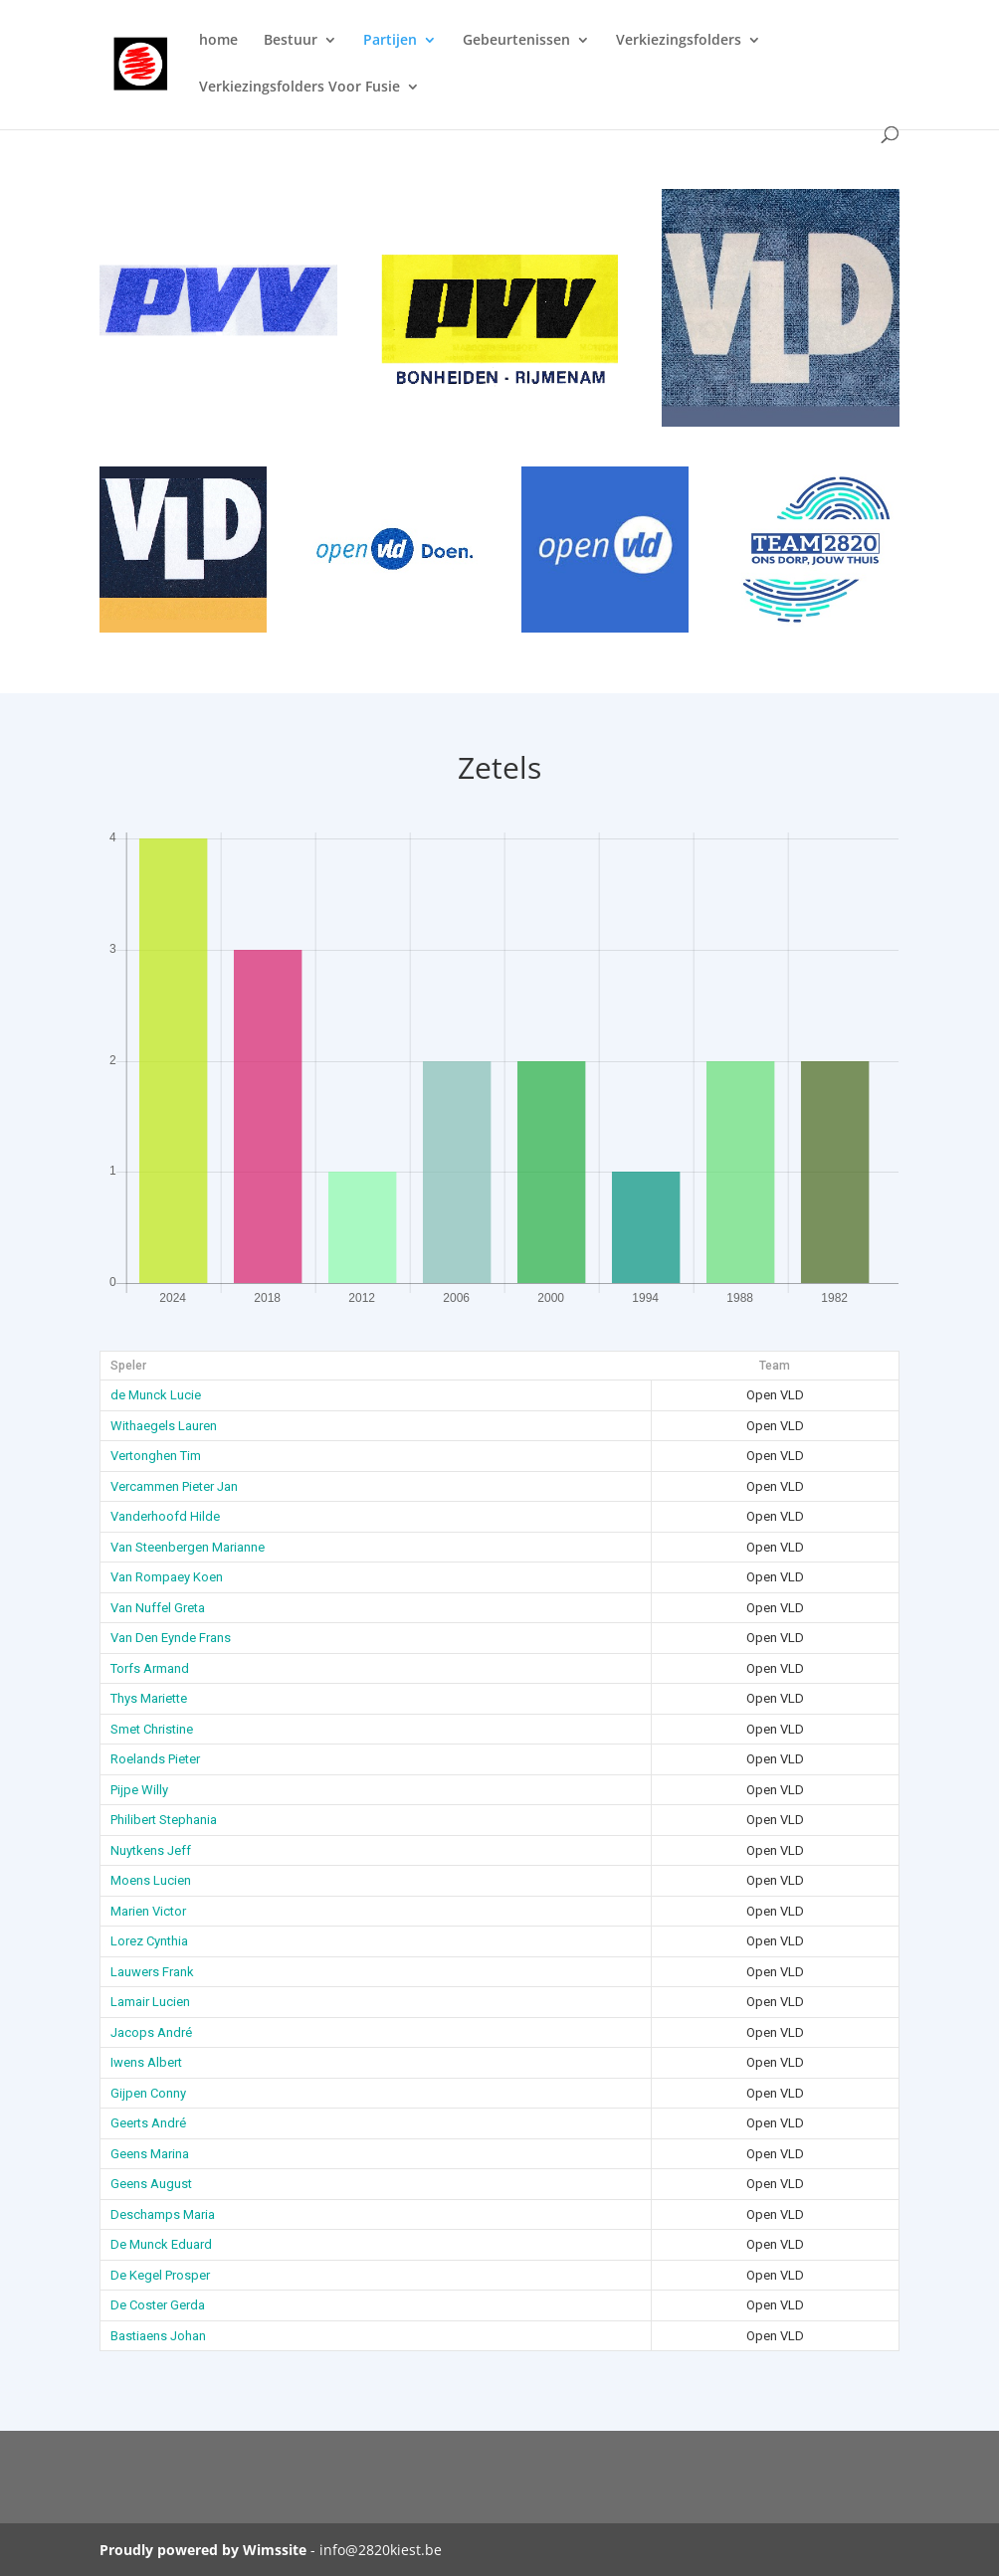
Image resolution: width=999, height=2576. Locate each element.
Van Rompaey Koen (166, 1576)
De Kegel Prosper (160, 2275)
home (218, 41)
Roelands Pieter (155, 1758)
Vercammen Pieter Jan (174, 1486)
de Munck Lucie (155, 1394)
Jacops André (151, 2032)
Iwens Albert (146, 2062)
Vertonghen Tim (155, 1455)
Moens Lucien (150, 1880)
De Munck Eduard (161, 2244)
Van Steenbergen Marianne (187, 1547)
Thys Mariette (148, 1698)
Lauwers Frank (152, 1971)
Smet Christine (151, 1729)
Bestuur (290, 41)
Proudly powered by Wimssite (203, 2549)
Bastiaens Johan (158, 2335)
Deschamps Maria (162, 2214)
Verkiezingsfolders (678, 41)
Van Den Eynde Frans (170, 1637)
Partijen (390, 41)
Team (774, 1366)
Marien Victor (148, 1911)
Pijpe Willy (139, 1789)
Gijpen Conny (148, 2093)
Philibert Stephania (163, 1819)
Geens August (151, 2183)
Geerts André (148, 2123)
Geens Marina (149, 2153)
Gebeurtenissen (516, 41)
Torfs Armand (149, 1668)
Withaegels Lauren (163, 1425)
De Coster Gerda (157, 2305)
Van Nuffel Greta (157, 1607)
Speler (128, 1366)
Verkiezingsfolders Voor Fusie (299, 87)
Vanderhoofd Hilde (165, 1516)
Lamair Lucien (150, 2001)
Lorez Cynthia (149, 1940)
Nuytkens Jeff (150, 1850)
